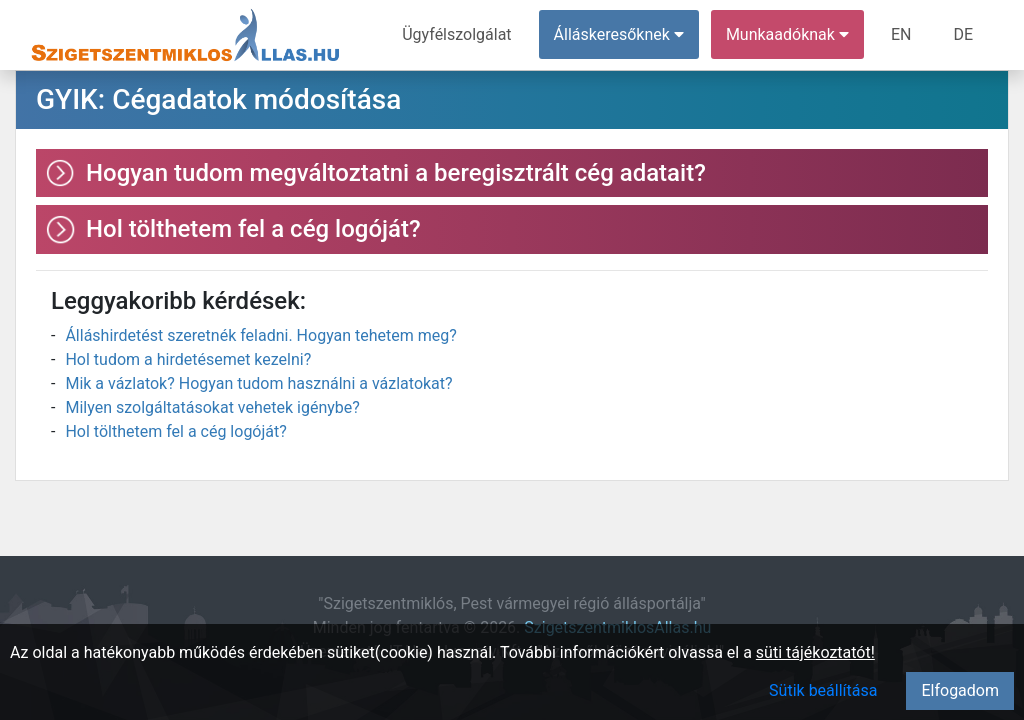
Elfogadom (960, 690)
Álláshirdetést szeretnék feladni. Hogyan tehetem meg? (260, 335)
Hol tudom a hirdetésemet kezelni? (188, 359)
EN (901, 34)
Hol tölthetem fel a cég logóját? (175, 431)
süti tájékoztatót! (815, 652)
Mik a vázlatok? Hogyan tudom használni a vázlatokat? (258, 383)
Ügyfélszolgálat (456, 34)
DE (963, 34)
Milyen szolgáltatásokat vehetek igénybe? (212, 407)
